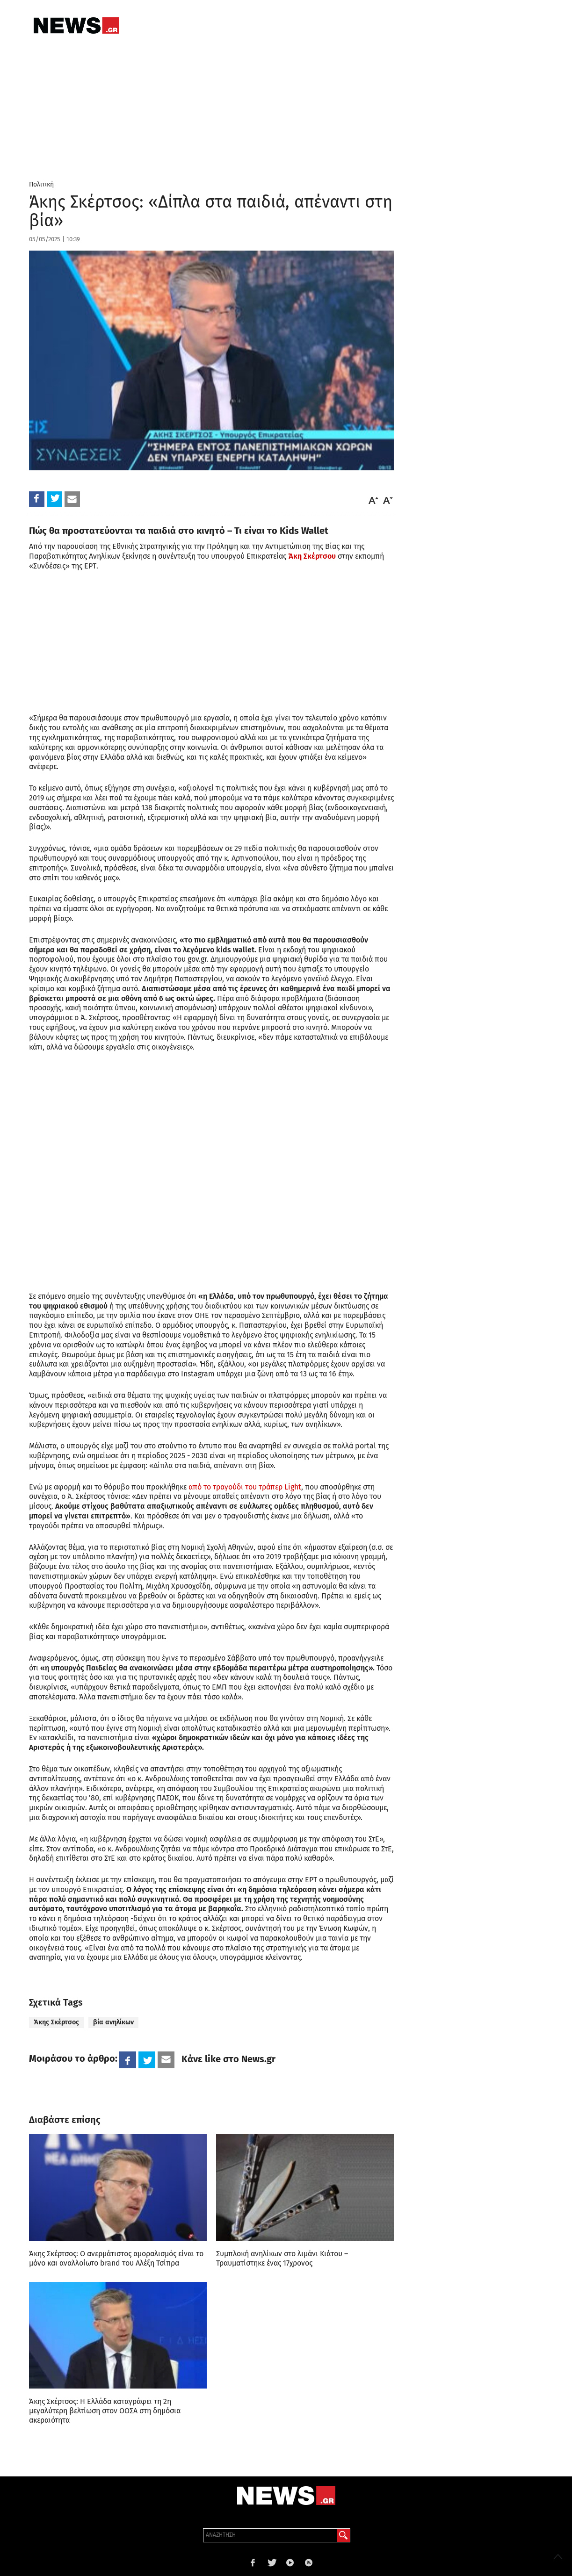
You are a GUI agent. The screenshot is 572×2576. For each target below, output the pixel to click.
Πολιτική (41, 184)
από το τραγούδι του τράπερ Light (244, 1486)
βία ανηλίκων (113, 2022)
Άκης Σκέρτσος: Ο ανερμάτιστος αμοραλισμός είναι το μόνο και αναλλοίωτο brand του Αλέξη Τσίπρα (116, 2258)
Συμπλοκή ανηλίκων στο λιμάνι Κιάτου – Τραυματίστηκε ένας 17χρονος (282, 2258)
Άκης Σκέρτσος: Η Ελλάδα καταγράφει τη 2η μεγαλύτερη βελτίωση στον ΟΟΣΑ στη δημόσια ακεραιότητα (105, 2411)
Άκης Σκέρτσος (56, 2022)
